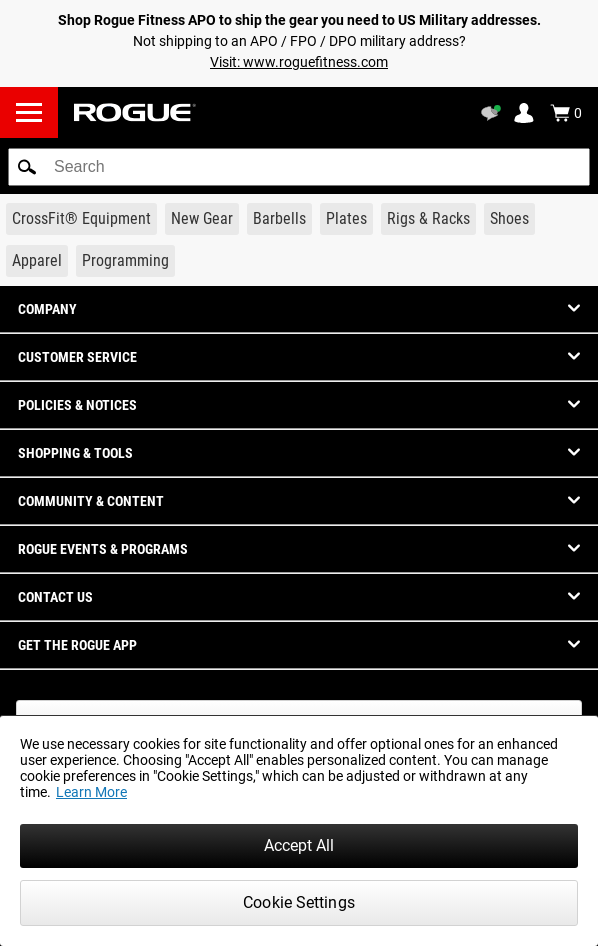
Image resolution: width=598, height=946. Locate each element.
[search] (299, 167)
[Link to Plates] (346, 219)
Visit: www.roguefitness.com (299, 62)
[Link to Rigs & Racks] (428, 219)
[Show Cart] (566, 113)
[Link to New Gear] (202, 219)
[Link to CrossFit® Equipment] (81, 219)
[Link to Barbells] (279, 219)
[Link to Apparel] (37, 261)
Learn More (91, 792)
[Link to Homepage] (135, 112)
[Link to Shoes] (509, 219)
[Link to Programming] (125, 261)
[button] (27, 167)
